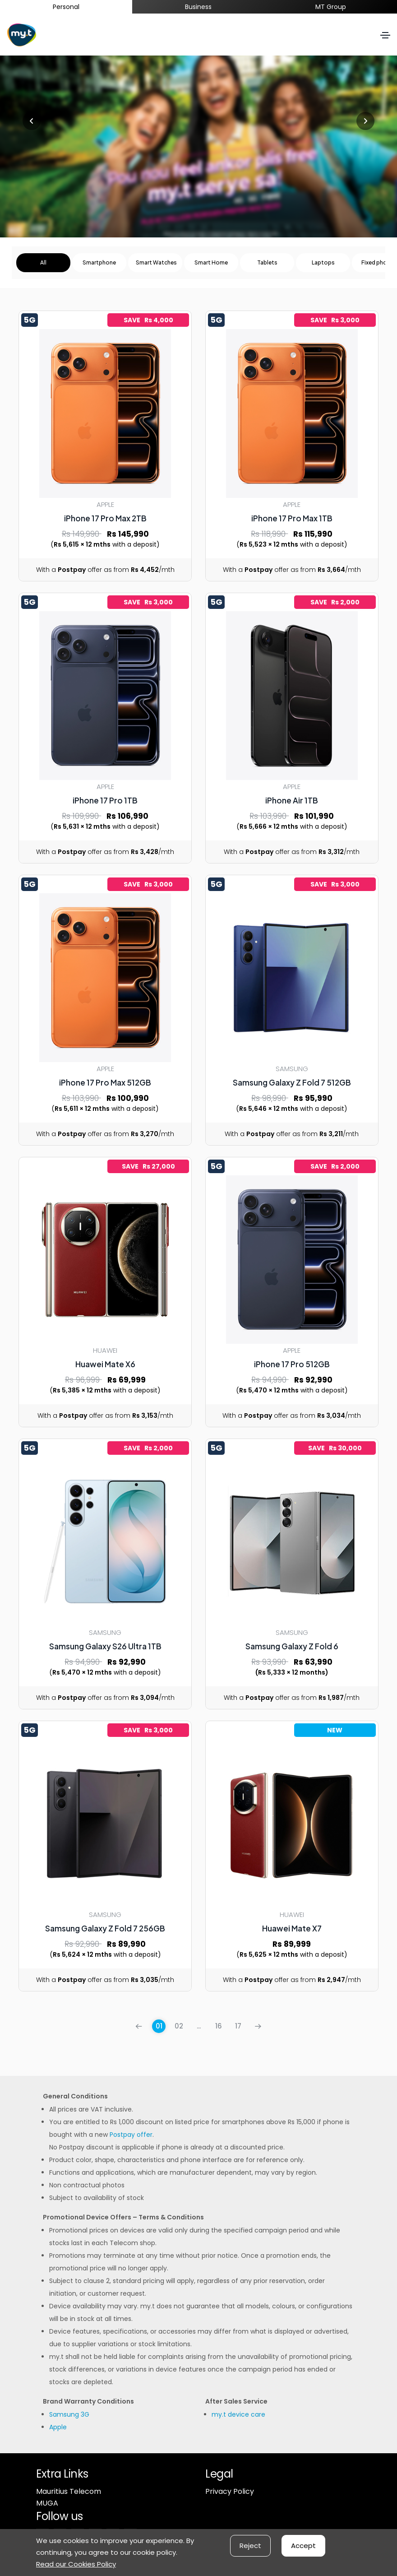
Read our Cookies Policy (76, 2564)
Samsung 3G (69, 2414)
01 (159, 2026)
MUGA (47, 2503)
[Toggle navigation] (385, 35)
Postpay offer (131, 2134)
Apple (58, 2427)
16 (218, 2026)
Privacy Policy (229, 2491)
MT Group (330, 6)
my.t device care (238, 2414)
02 (179, 2026)
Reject (250, 2545)
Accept (303, 2545)
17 (238, 2026)
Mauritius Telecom (68, 2491)
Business (198, 6)
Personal (66, 6)
